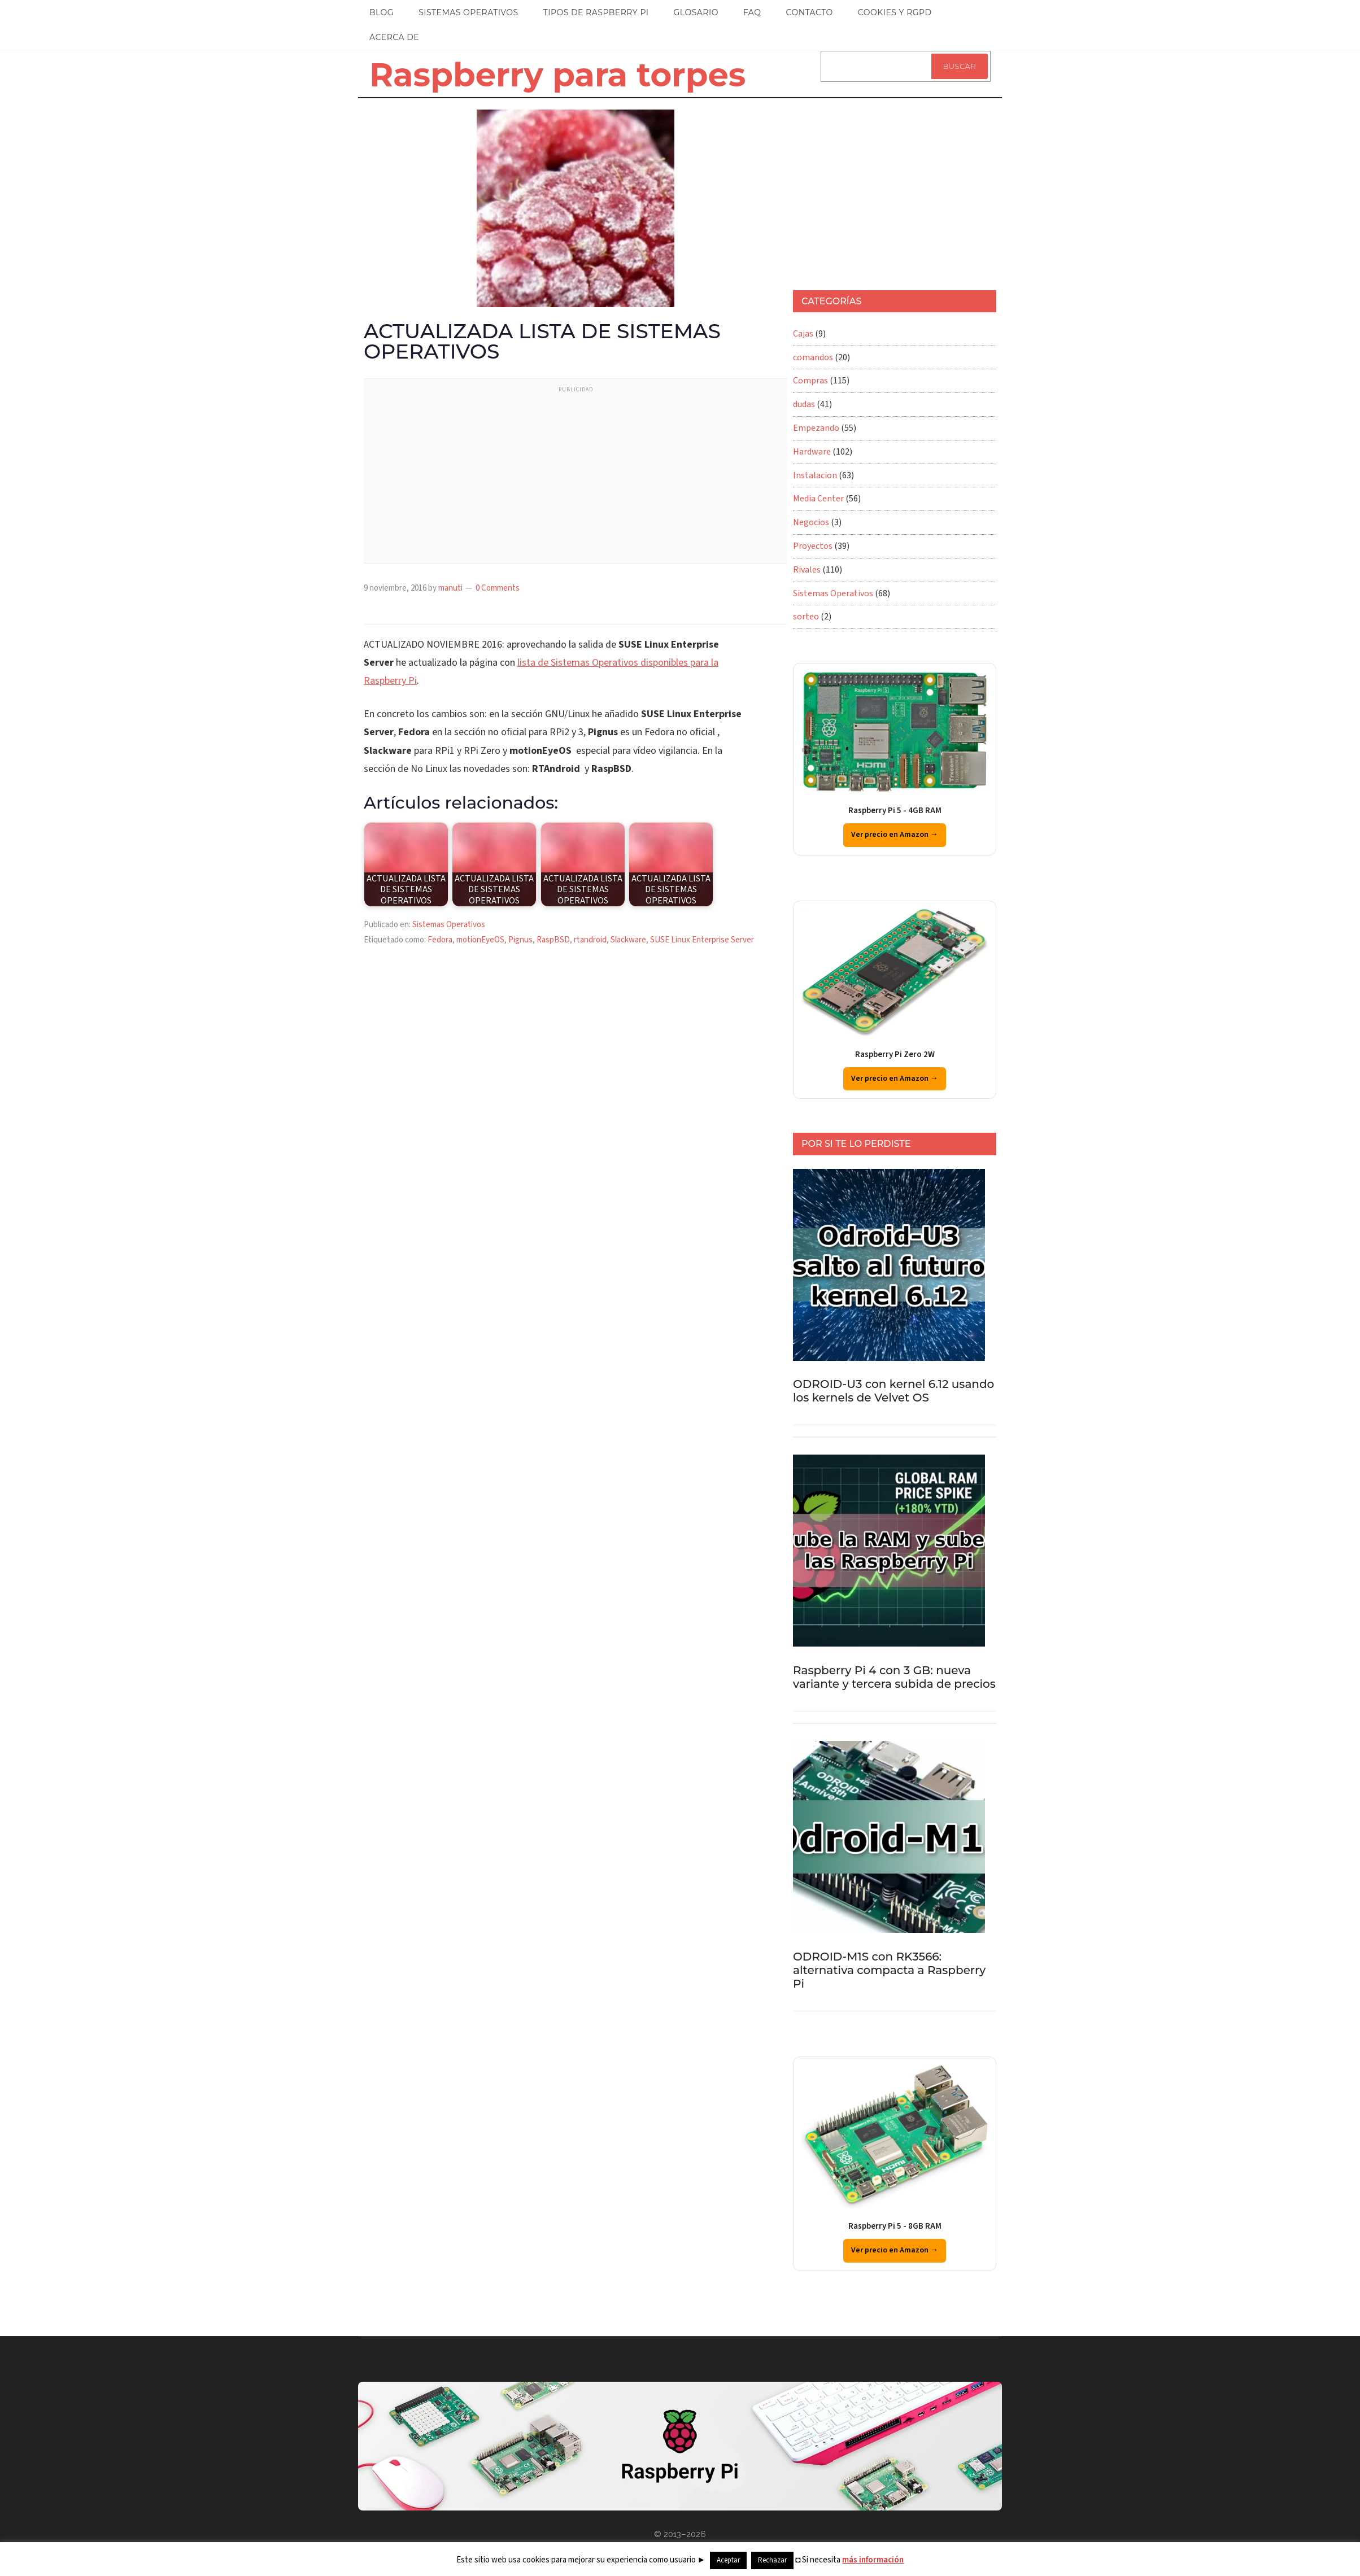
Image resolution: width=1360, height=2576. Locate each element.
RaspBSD (553, 940)
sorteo (806, 616)
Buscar (959, 66)
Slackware (628, 940)
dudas (804, 404)
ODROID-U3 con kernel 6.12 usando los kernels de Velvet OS (893, 1390)
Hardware (812, 452)
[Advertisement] (575, 478)
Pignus (520, 940)
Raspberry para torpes (557, 74)
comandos (813, 357)
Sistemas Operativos (448, 925)
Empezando (816, 428)
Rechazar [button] (772, 2560)
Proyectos (812, 546)
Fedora (440, 940)
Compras (810, 380)
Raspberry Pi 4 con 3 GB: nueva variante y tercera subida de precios (894, 1677)
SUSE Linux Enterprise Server (702, 940)
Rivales (807, 570)
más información (873, 2560)
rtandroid (590, 940)
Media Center (818, 498)
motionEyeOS (480, 940)
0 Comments (498, 588)
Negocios (811, 522)
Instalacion (815, 475)
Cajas (803, 334)
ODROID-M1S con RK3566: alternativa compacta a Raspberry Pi (889, 1970)
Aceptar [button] (728, 2560)
